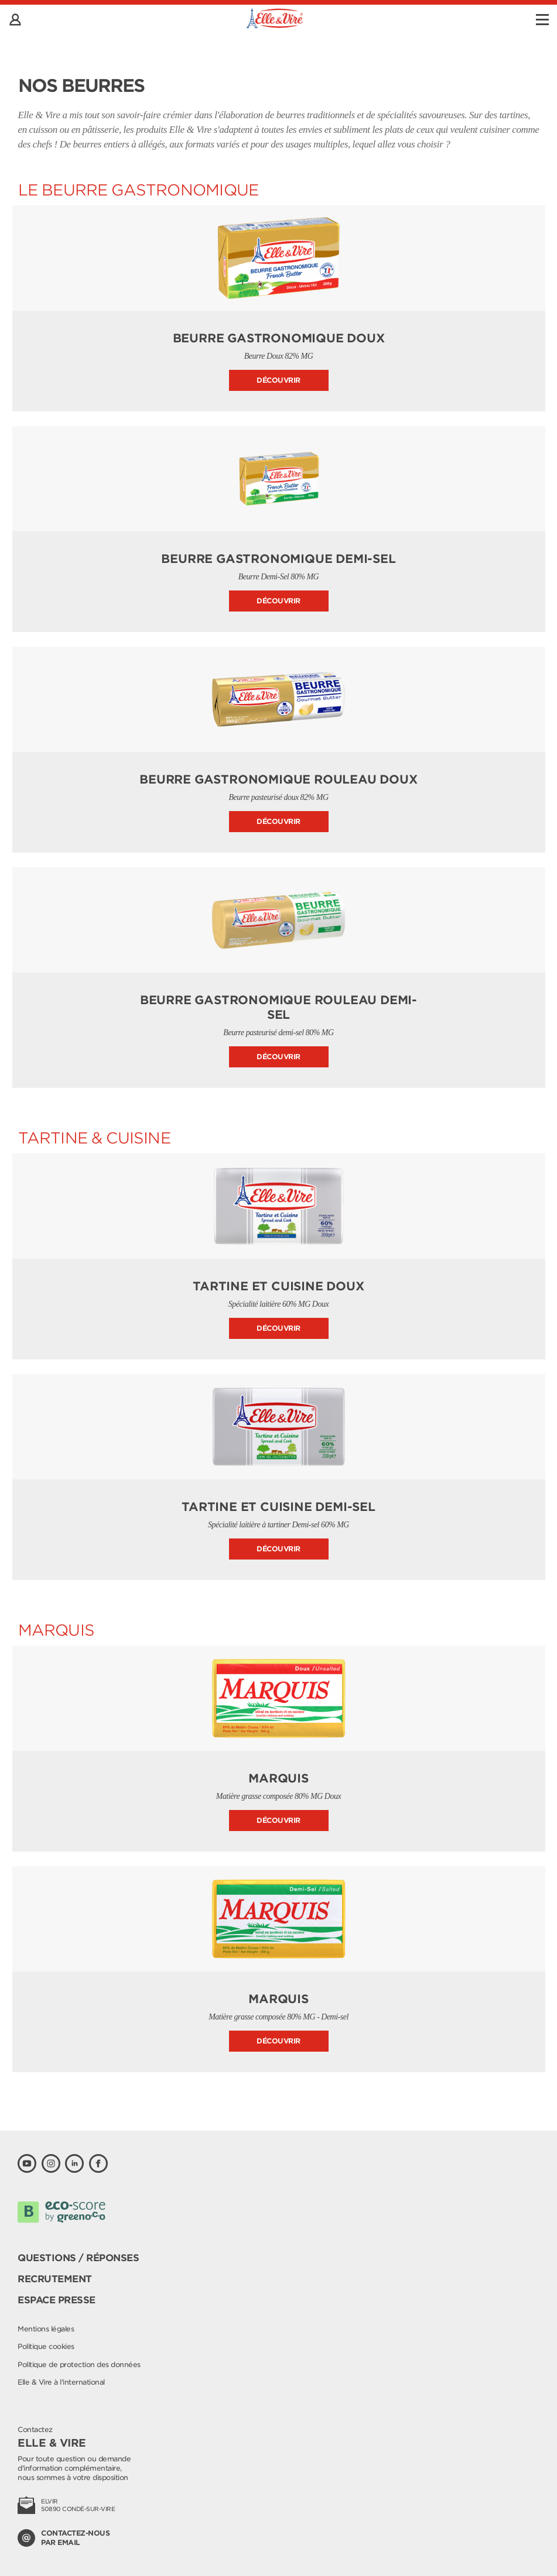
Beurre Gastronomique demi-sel (278, 559)
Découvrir (278, 380)
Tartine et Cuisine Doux (278, 1286)
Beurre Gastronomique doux (279, 338)
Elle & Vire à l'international (61, 2382)
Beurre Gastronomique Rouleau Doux (278, 779)
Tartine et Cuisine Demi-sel (278, 1507)
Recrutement (55, 2279)
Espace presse (56, 2300)
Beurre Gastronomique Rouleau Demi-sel (278, 1007)
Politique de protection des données (79, 2364)
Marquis (278, 1778)
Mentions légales (46, 2328)
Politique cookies (46, 2346)
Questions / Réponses (78, 2258)
